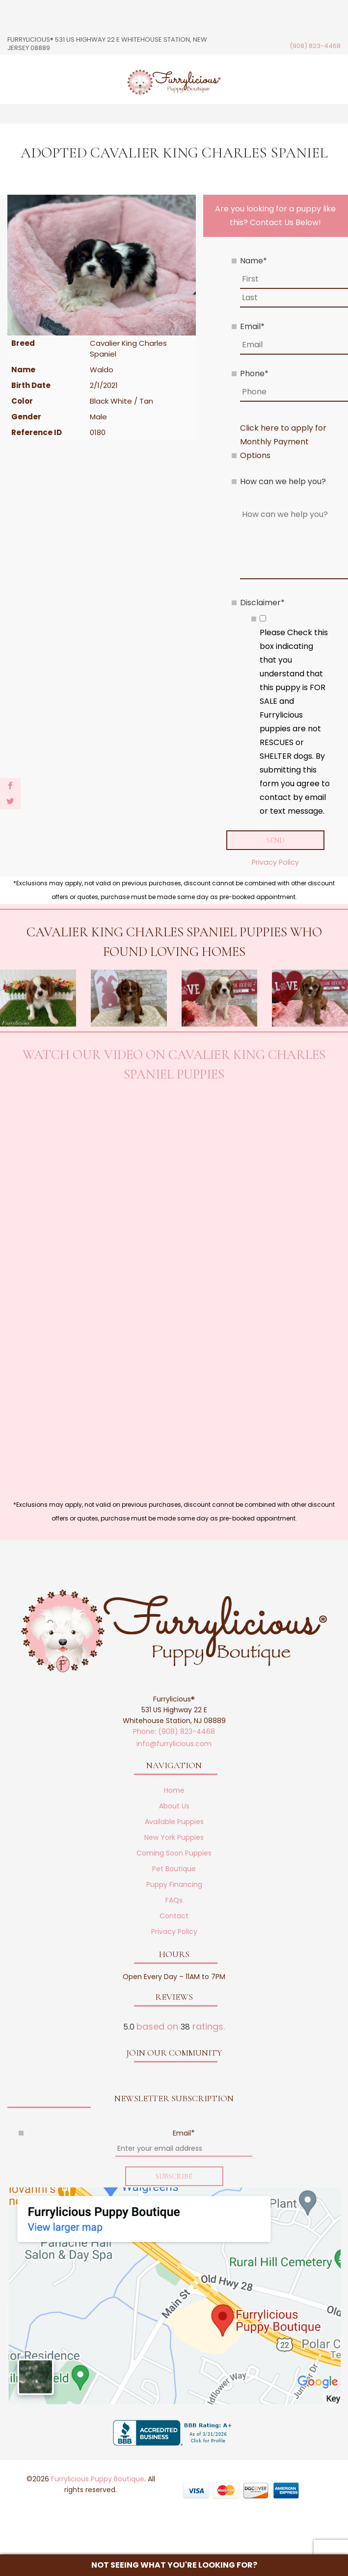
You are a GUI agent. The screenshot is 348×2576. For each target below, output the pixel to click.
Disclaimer (262, 602)
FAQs (174, 1901)
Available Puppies (174, 1823)
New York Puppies (174, 1838)
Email (252, 326)
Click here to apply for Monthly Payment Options (283, 441)
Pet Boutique (174, 1870)
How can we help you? (283, 481)
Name (253, 260)
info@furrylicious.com (174, 1745)
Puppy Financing (174, 1885)
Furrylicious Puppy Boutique (97, 2480)
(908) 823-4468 (315, 46)
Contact (174, 1917)
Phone (254, 373)
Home (174, 1791)
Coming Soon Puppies (174, 1854)
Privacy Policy (275, 863)
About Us (174, 1807)
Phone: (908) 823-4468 (174, 1732)
